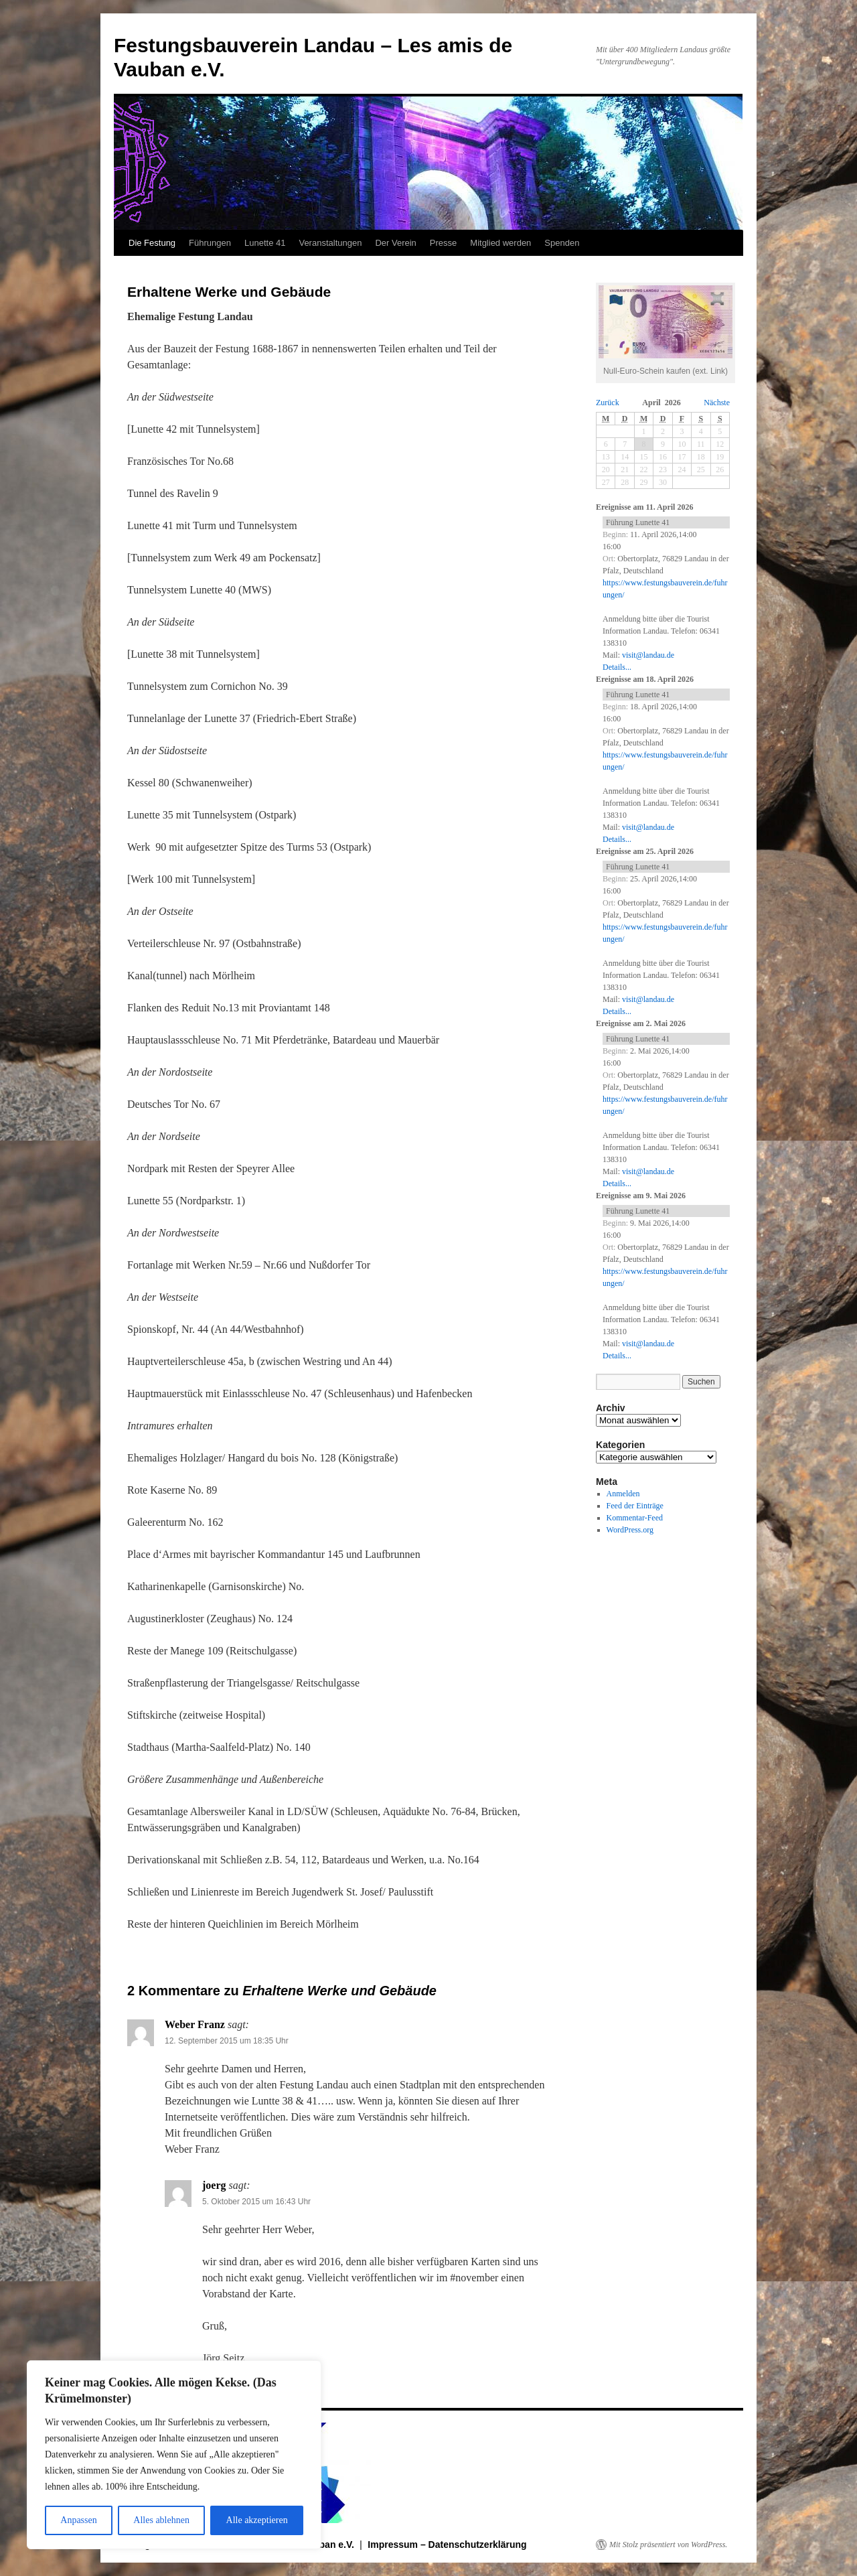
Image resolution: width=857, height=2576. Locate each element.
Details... (617, 667)
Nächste (717, 402)
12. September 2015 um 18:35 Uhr (227, 2041)
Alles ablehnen (161, 2520)
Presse (443, 243)
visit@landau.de (648, 655)
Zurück (607, 402)
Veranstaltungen (330, 243)
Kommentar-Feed (635, 1517)
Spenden (561, 243)
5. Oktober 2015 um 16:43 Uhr (256, 2201)
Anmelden (623, 1493)
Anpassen (78, 2520)
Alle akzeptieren (257, 2520)
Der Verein (395, 243)
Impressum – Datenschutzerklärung (447, 2544)
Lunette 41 (264, 243)
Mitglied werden (500, 243)
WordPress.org (630, 1529)
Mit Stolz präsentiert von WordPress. (668, 2544)
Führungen (210, 243)
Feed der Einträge (635, 1505)
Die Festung (152, 243)
